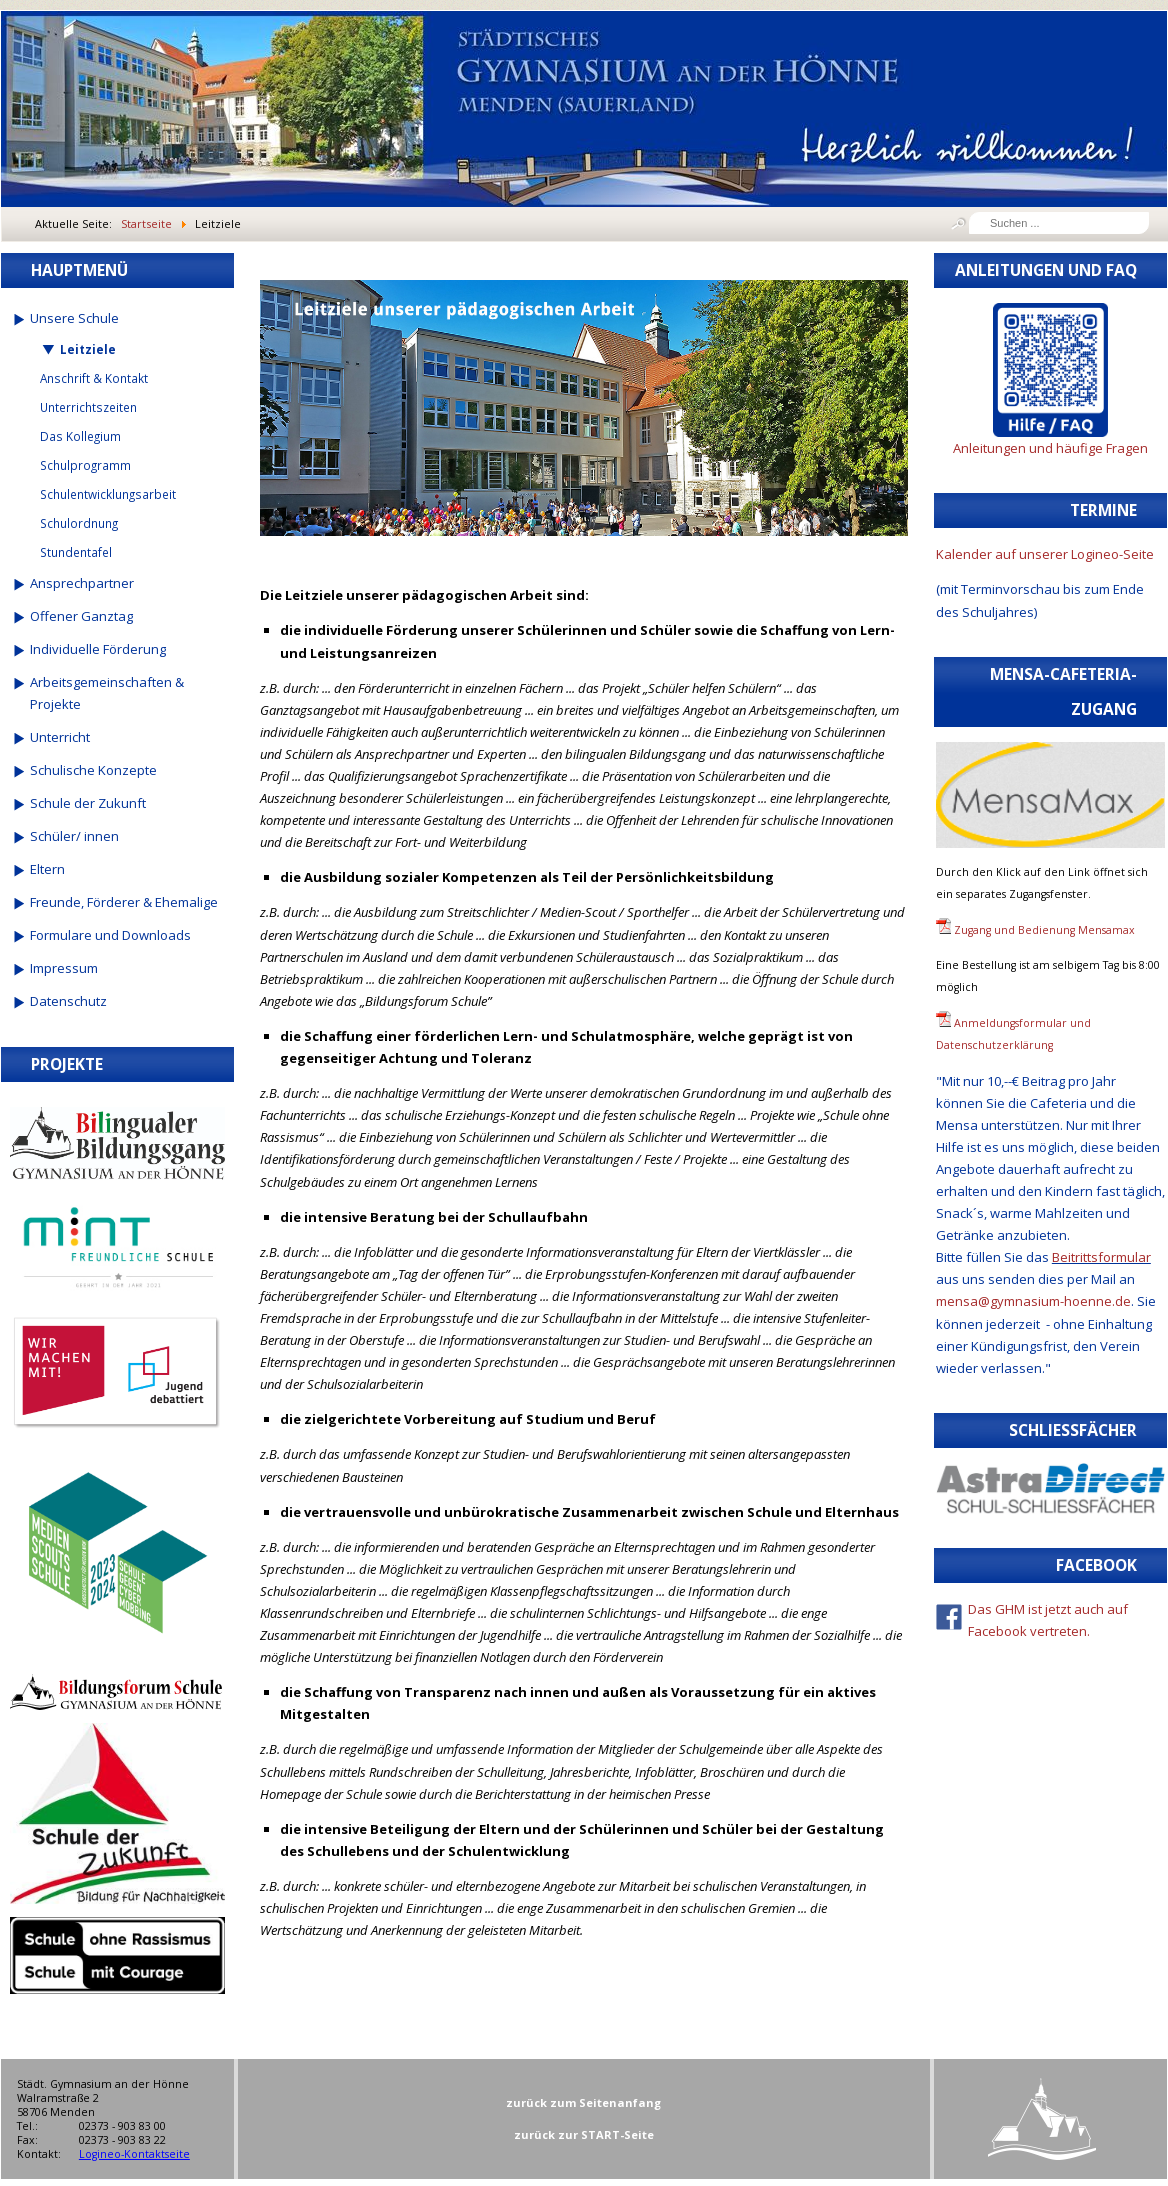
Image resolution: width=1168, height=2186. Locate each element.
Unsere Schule (74, 318)
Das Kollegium (80, 436)
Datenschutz (68, 1001)
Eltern (47, 869)
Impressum (64, 968)
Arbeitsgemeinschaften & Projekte (107, 693)
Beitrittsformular (1101, 1257)
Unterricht (60, 737)
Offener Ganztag (81, 616)
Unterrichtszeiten (88, 407)
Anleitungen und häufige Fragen (1050, 448)
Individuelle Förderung (98, 649)
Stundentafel (76, 552)
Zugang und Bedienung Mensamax (1044, 930)
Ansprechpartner (82, 583)
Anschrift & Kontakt (94, 378)
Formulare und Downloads (110, 935)
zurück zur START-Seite (584, 2134)
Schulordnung (79, 523)
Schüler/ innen (74, 836)
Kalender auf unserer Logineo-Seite (1045, 554)
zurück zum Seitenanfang (583, 2102)
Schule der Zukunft (88, 803)
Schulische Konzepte (93, 770)
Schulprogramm (85, 465)
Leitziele (88, 349)
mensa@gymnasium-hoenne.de (1033, 1301)
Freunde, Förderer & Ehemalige (124, 902)
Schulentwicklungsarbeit (108, 494)
